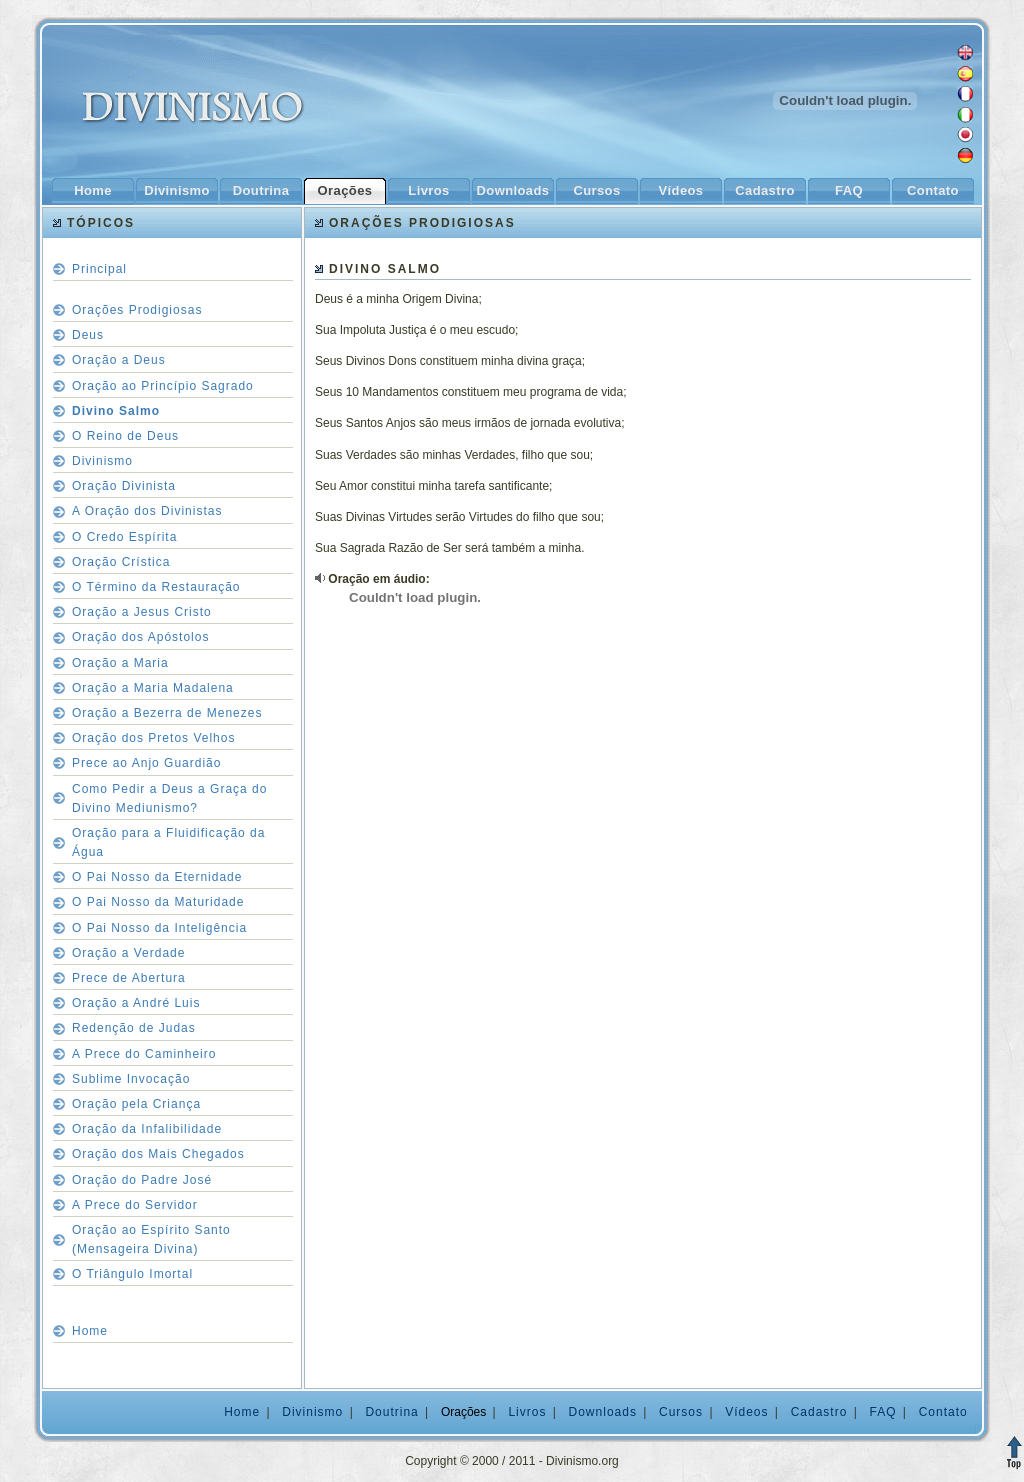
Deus (88, 335)
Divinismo (177, 190)
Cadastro (764, 190)
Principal (99, 269)
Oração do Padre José (142, 1180)
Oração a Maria (120, 663)
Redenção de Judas (134, 1028)
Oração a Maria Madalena (153, 688)
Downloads (513, 190)
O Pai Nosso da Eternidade (157, 877)
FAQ (849, 190)
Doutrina (261, 190)
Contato (933, 190)
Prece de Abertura (129, 978)
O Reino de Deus (125, 436)
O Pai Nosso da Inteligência (159, 928)
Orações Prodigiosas (137, 310)
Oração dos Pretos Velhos (153, 738)
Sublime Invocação (131, 1079)
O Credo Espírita (124, 537)
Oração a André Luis (136, 1003)
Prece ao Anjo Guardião (146, 763)
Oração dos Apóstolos (140, 637)
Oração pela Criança (136, 1104)
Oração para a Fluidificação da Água (168, 842)
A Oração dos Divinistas (147, 511)
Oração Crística (121, 562)
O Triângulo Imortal (132, 1274)
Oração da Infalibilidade (147, 1129)
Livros (428, 190)
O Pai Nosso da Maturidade (158, 902)
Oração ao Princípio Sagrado (163, 386)
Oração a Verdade (128, 953)
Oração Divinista (124, 486)
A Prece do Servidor (135, 1205)
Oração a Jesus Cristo (142, 612)
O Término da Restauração (156, 587)
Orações (345, 190)
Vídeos (681, 190)
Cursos (596, 190)
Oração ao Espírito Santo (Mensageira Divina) (151, 1239)
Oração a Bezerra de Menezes (167, 713)
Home (93, 190)
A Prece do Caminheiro (144, 1054)
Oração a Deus (119, 360)
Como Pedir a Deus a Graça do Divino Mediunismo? (169, 798)
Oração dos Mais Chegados (158, 1154)
